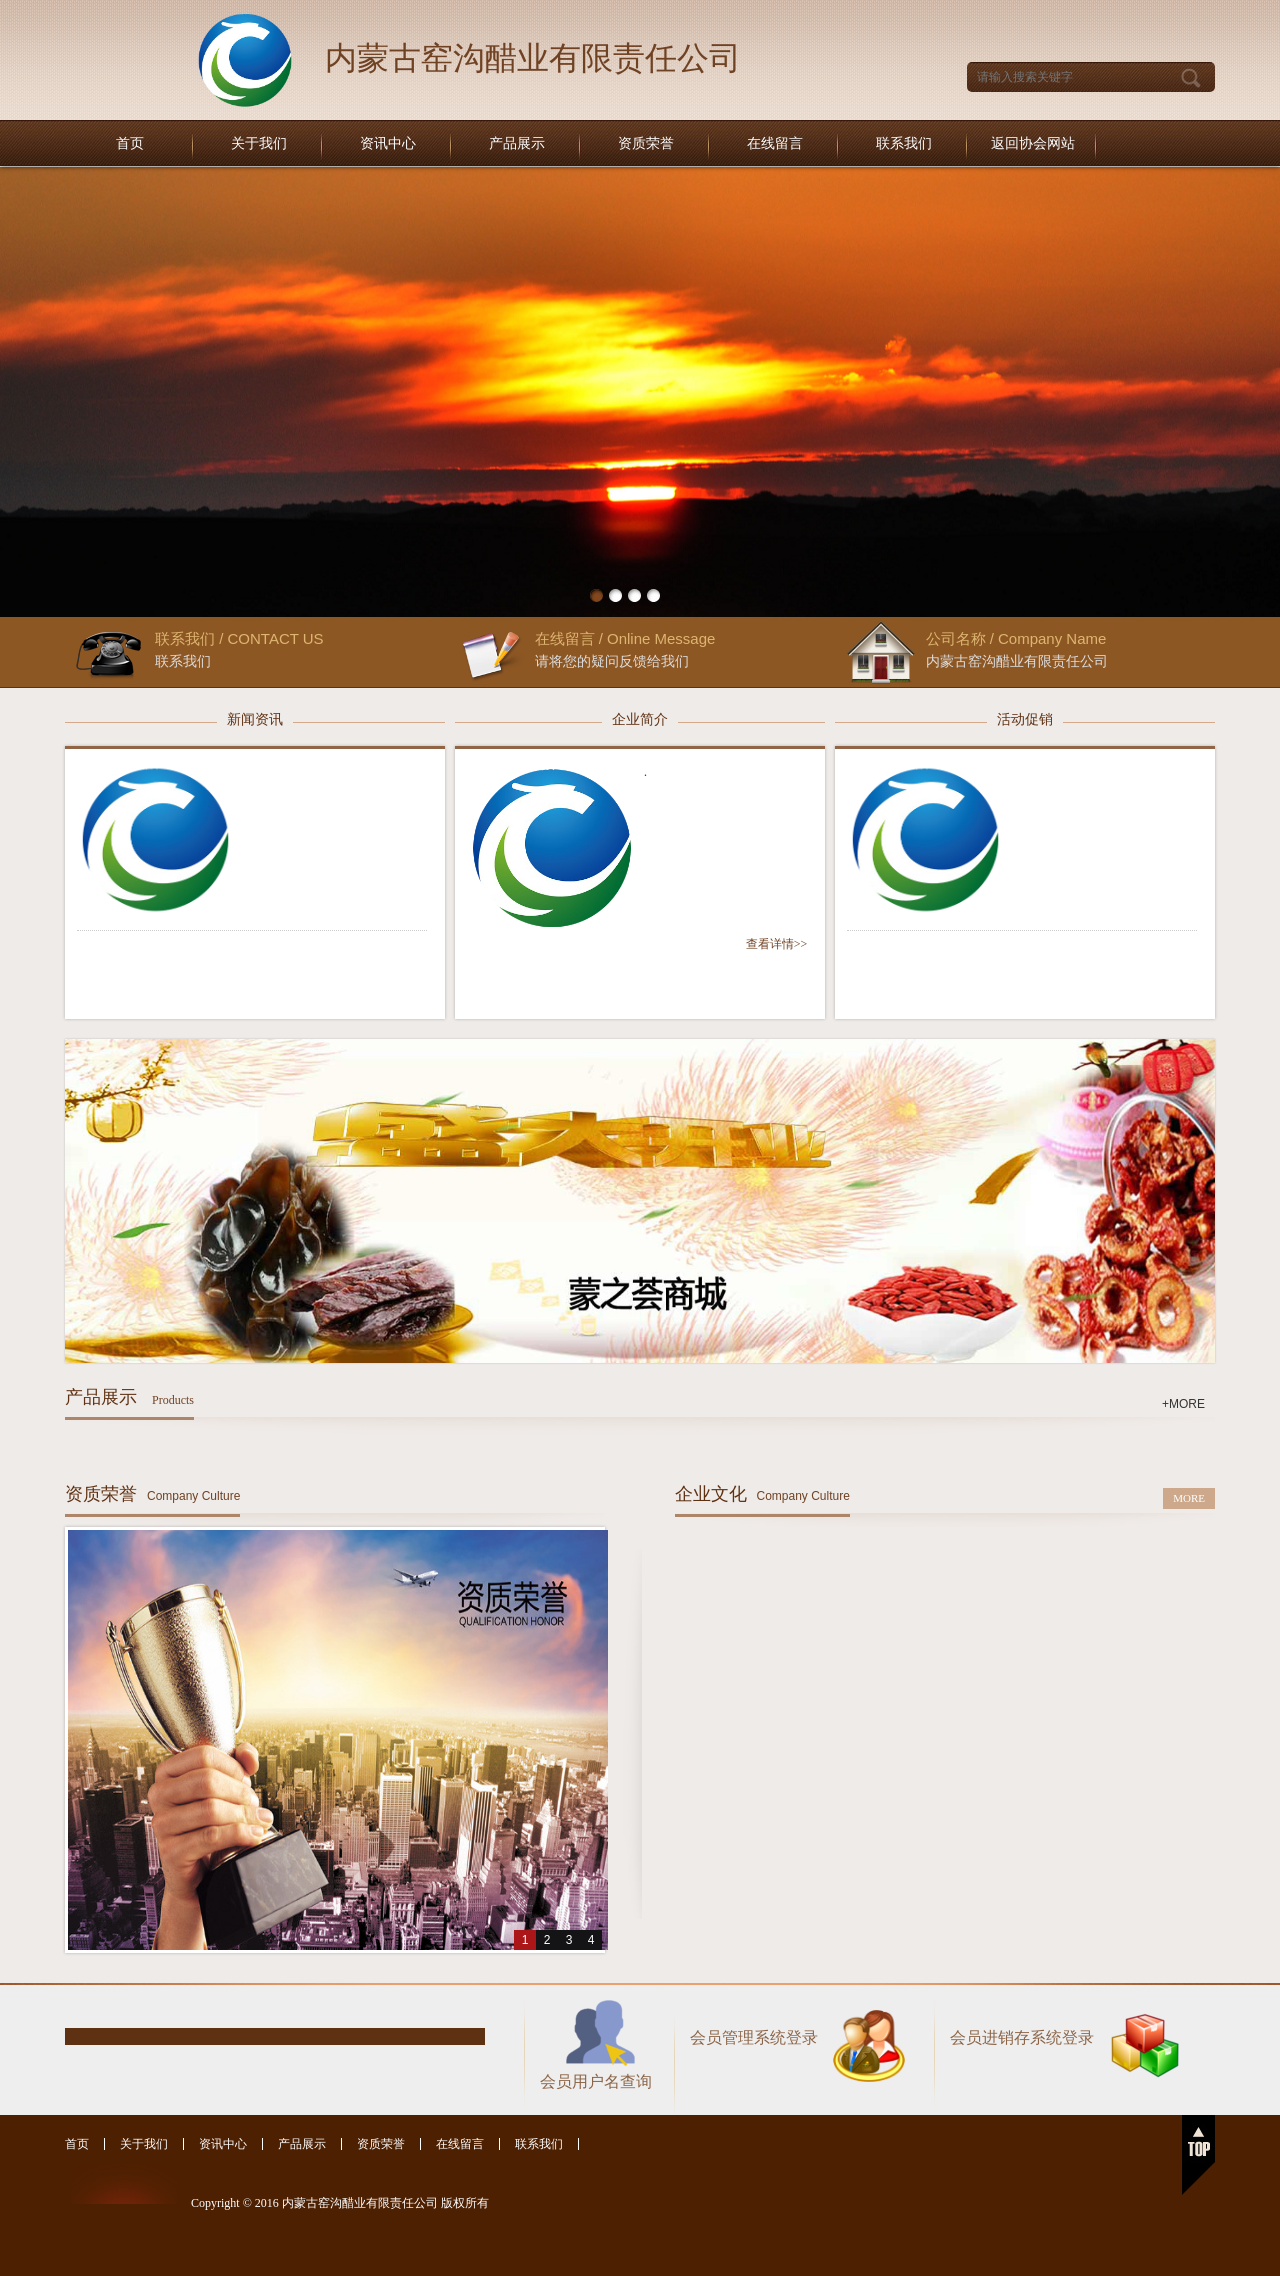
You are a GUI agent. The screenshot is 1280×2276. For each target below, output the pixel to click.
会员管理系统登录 (754, 2037)
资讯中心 (388, 143)
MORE (1189, 1498)
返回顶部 (1198, 2155)
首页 (130, 143)
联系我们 (904, 143)
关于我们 (259, 143)
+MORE (1183, 1404)
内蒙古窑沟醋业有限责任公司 (533, 58)
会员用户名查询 (596, 2081)
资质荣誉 (646, 143)
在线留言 (775, 143)
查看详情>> (777, 944)
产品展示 (517, 143)
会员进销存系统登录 (1022, 2037)
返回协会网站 (1033, 143)
